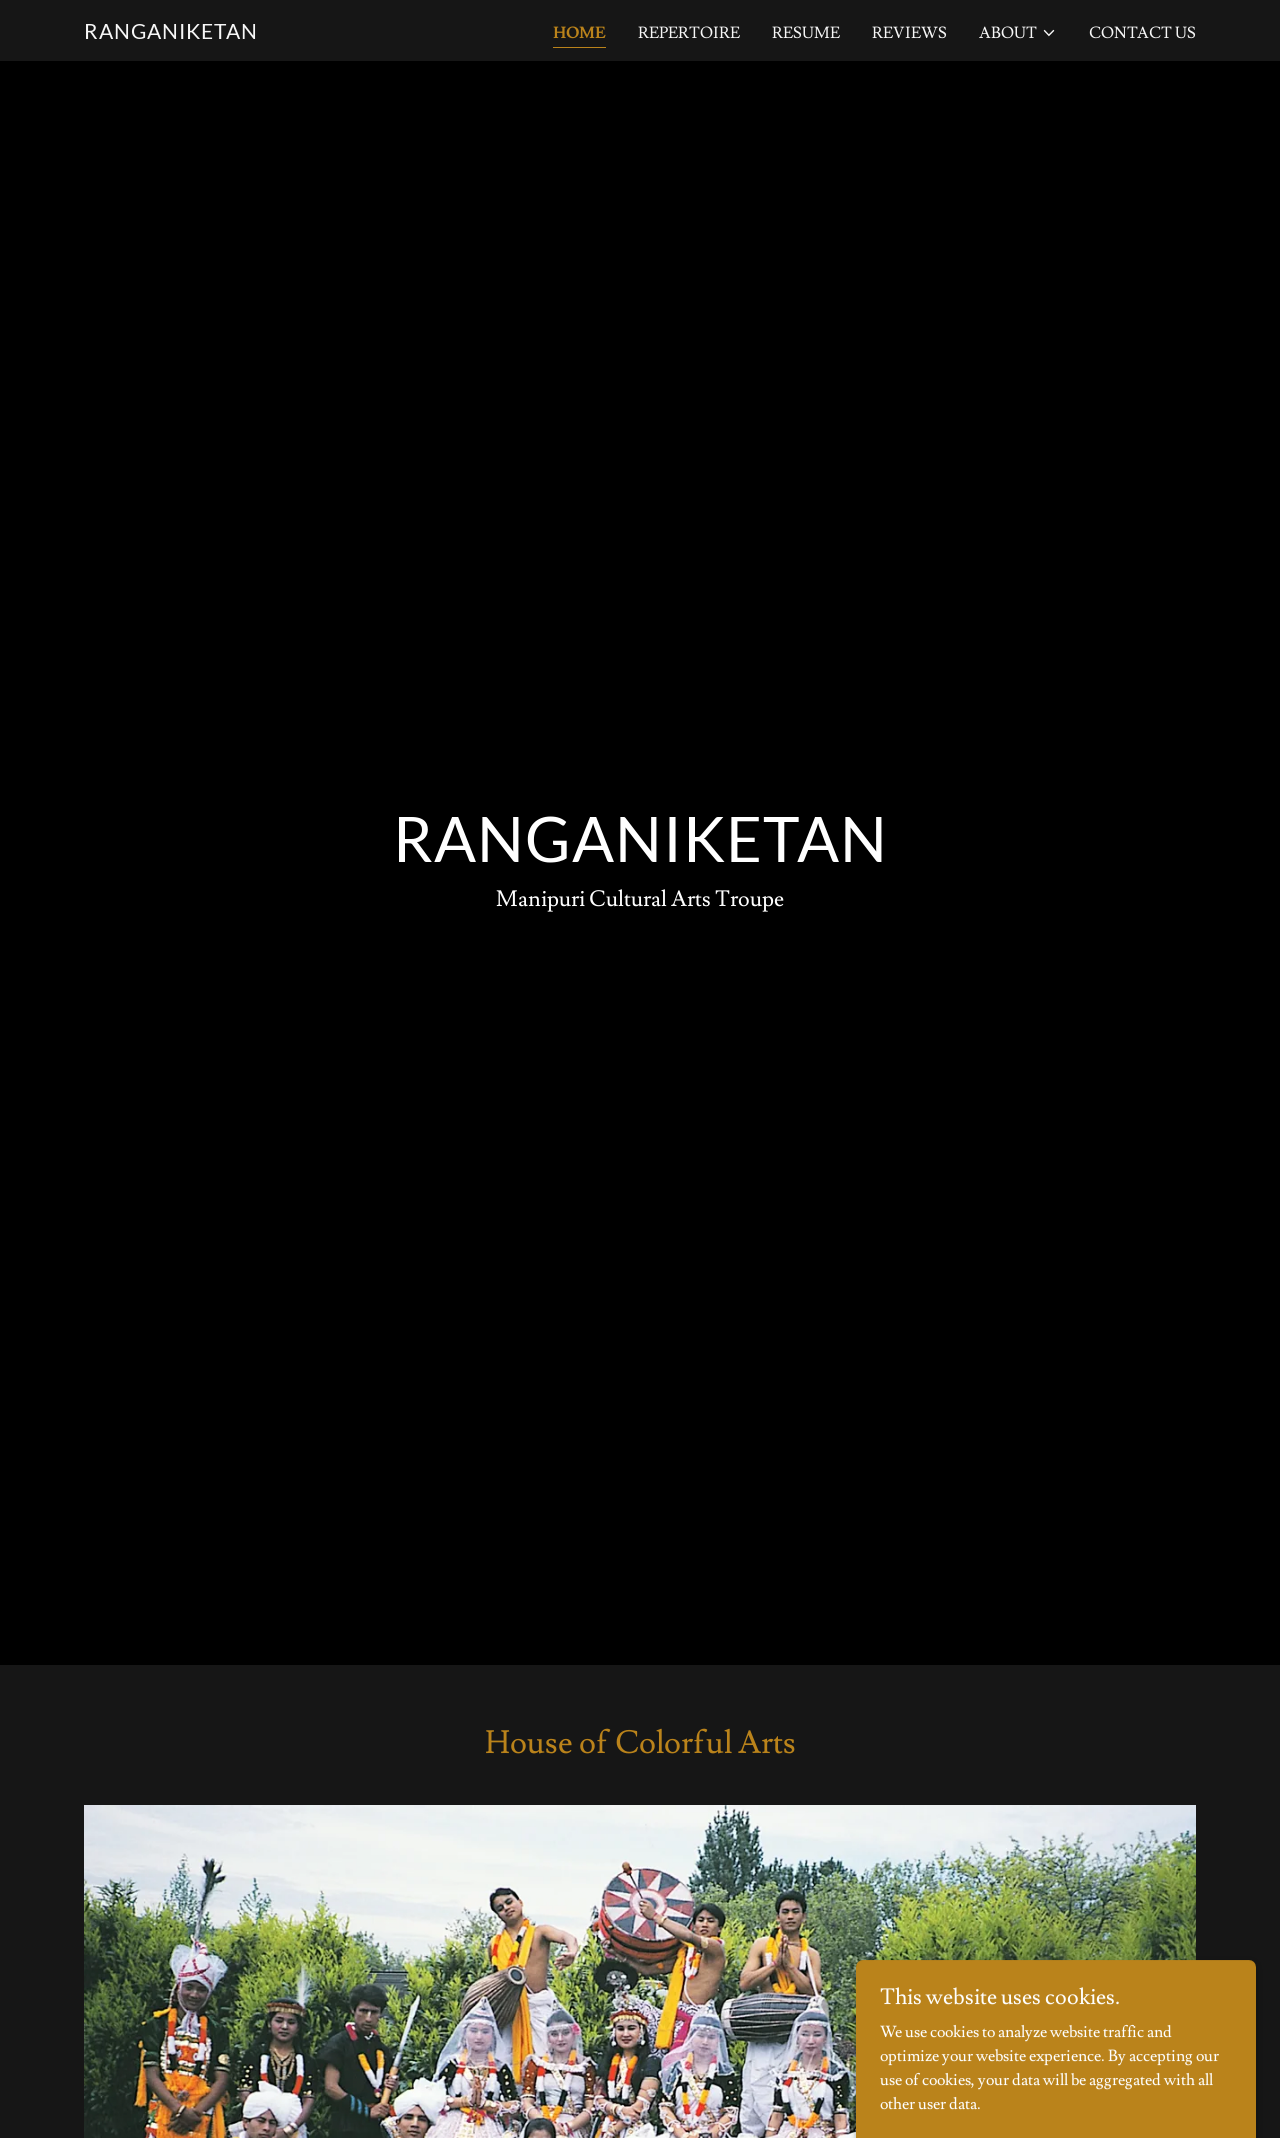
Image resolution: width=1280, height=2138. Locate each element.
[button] (1018, 33)
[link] (171, 34)
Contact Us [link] (1142, 33)
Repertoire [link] (689, 33)
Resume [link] (806, 33)
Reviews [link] (909, 33)
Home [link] (579, 33)
